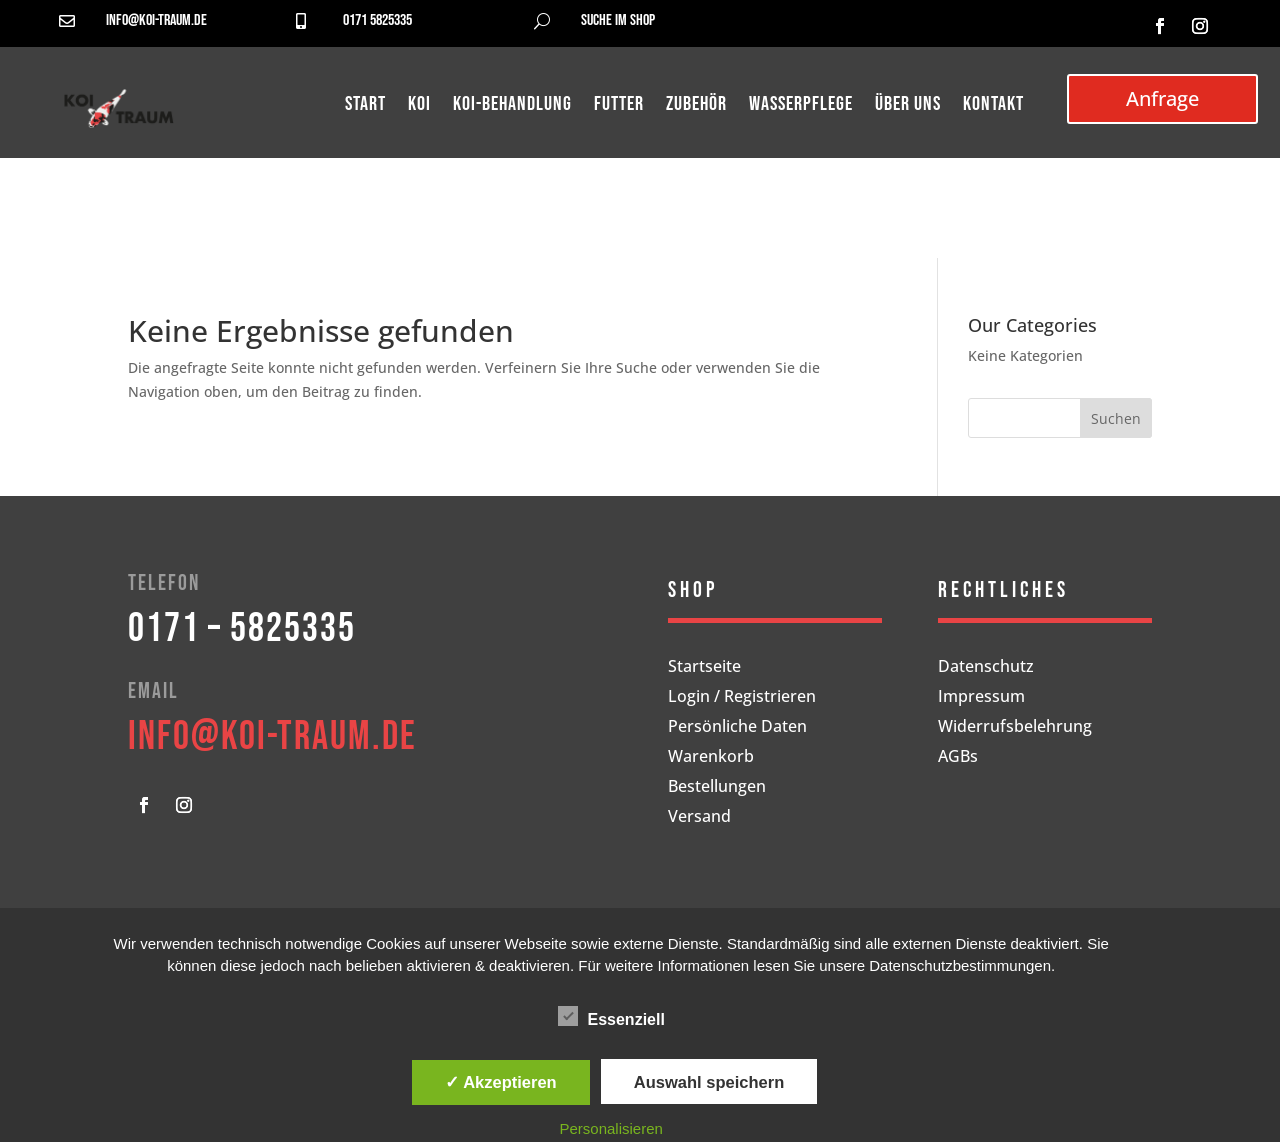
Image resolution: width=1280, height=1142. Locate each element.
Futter (619, 106)
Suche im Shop (618, 20)
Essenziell (611, 1017)
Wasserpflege (801, 106)
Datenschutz (986, 668)
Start (365, 106)
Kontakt (993, 106)
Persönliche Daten (737, 728)
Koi (419, 106)
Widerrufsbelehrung (1015, 728)
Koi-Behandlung (512, 106)
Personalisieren (611, 1128)
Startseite (704, 668)
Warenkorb (711, 758)
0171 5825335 (377, 20)
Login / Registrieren (742, 698)
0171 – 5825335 (242, 629)
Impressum (981, 698)
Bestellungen (717, 788)
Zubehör (696, 106)
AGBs (958, 758)
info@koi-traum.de (156, 20)
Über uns (908, 106)
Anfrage (1162, 98)
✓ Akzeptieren (501, 1082)
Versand (699, 818)
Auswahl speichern (709, 1082)
